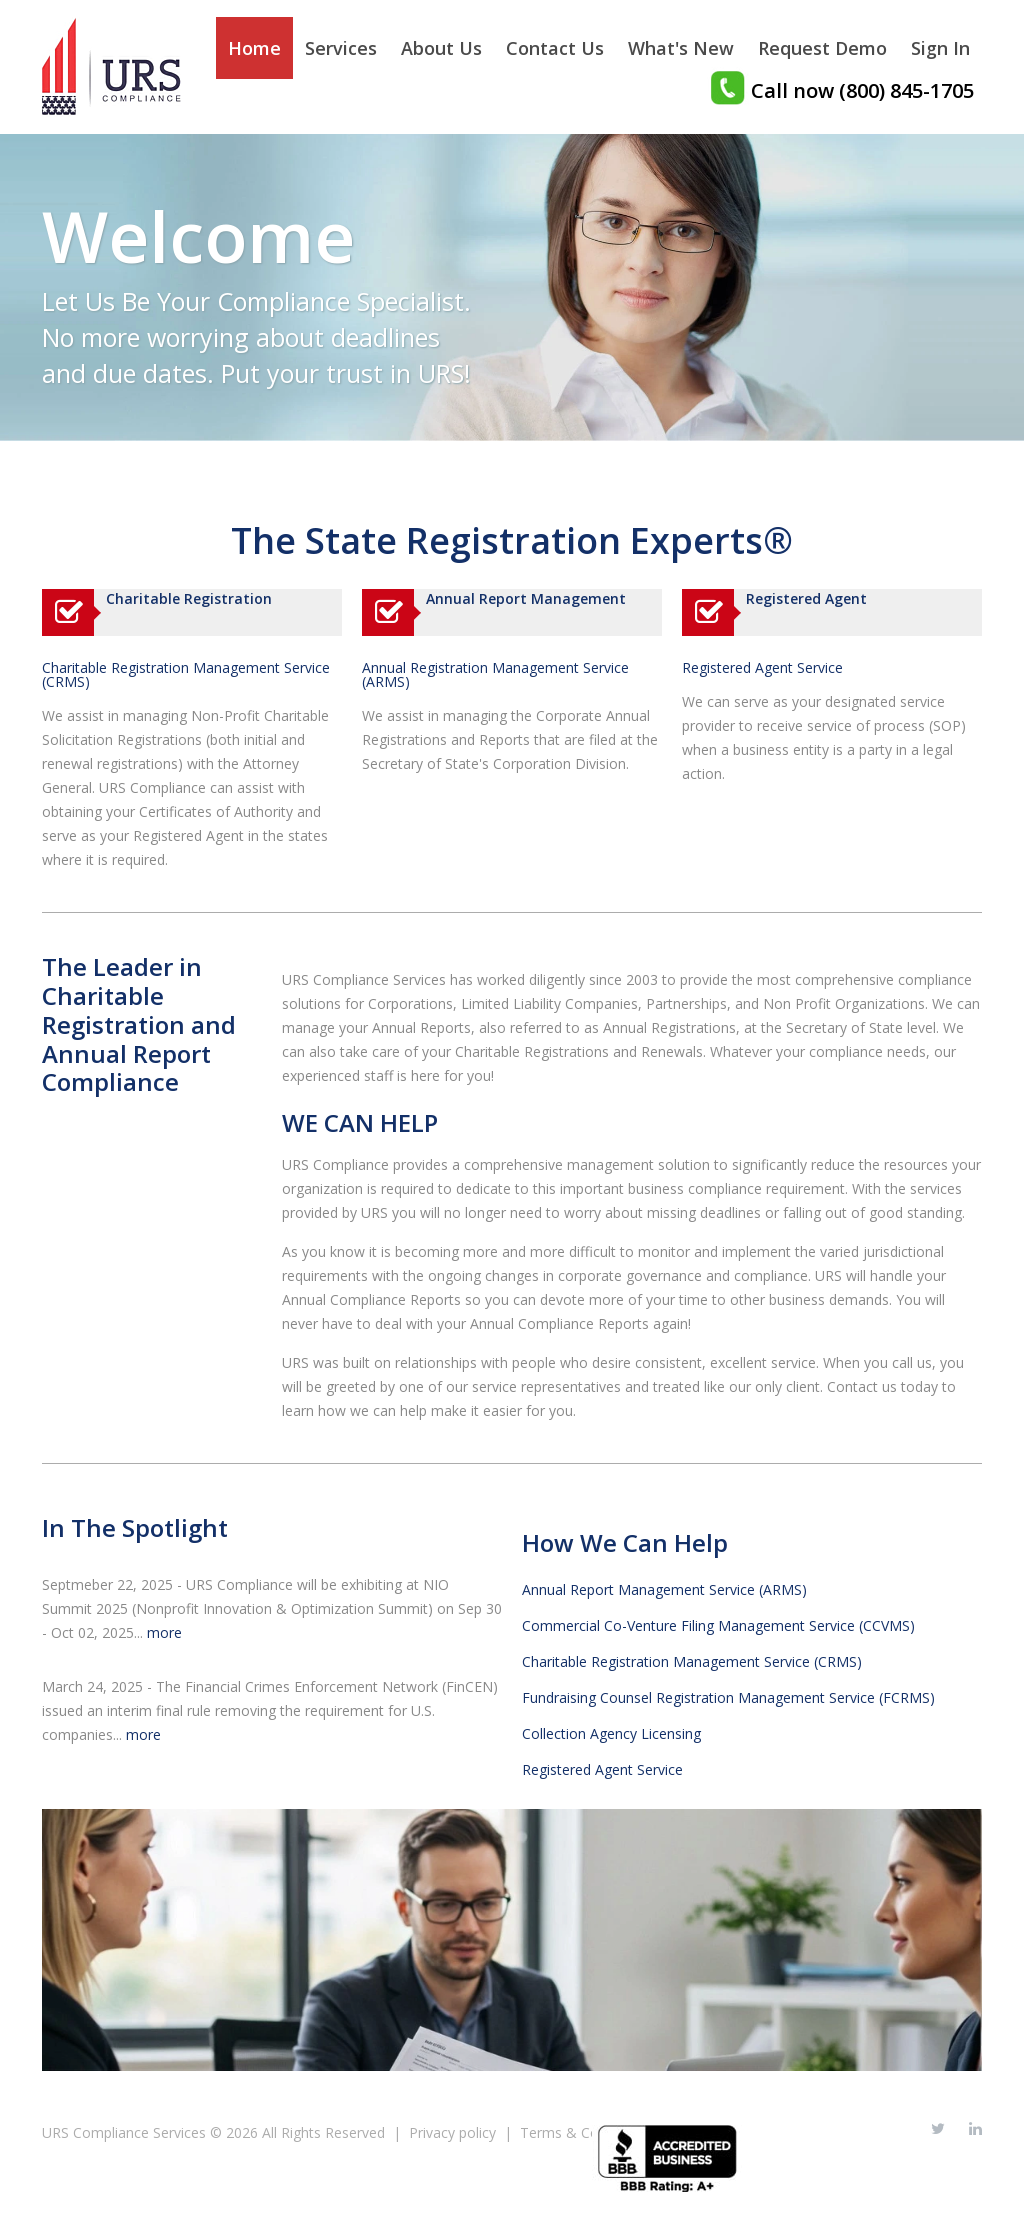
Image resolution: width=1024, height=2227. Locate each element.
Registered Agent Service (762, 668)
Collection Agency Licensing (611, 1734)
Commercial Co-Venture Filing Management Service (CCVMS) (718, 1626)
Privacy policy (452, 2132)
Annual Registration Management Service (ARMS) (495, 675)
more (164, 1632)
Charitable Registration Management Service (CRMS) (186, 675)
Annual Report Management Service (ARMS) (664, 1590)
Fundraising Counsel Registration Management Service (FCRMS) (728, 1698)
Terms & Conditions (585, 2132)
